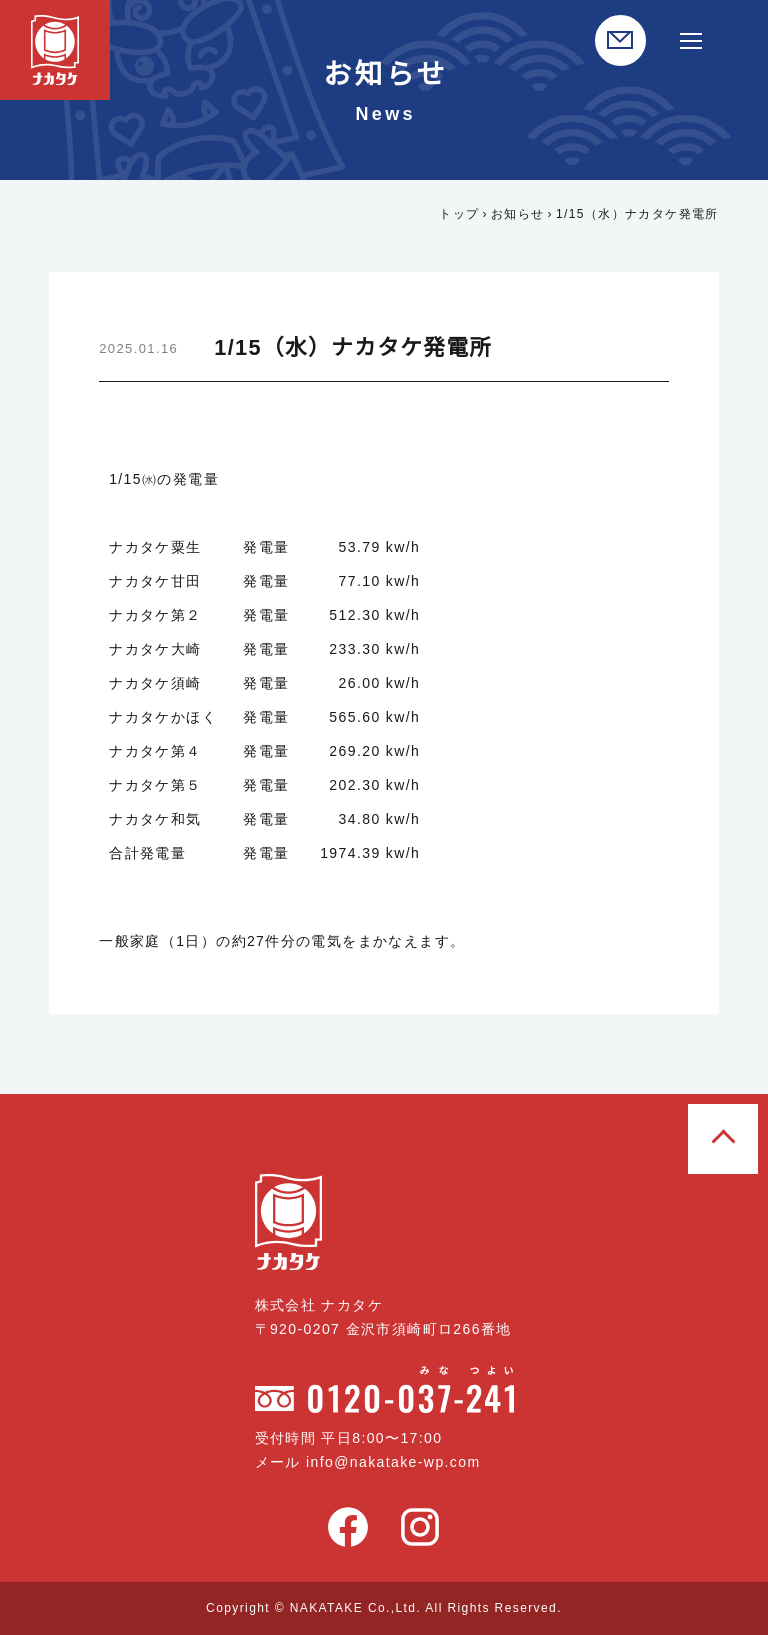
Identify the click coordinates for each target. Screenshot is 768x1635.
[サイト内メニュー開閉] (691, 40)
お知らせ (515, 213)
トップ (457, 213)
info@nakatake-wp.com (400, 1462)
